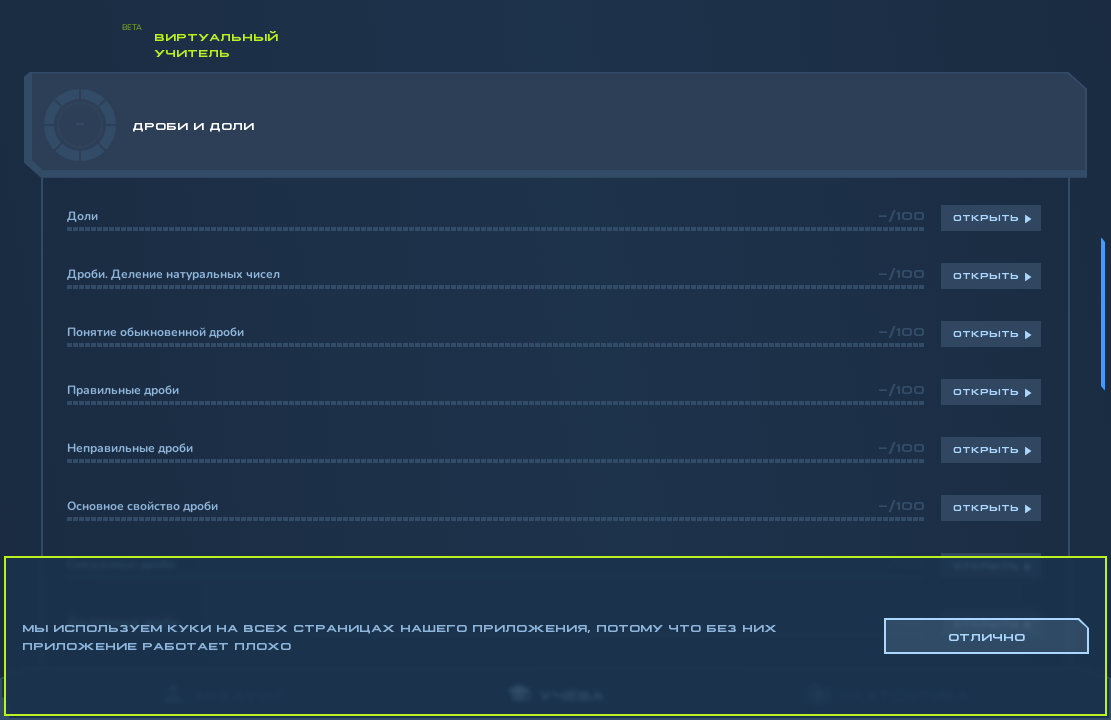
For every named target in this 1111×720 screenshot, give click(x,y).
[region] (555, 370)
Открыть (986, 217)
